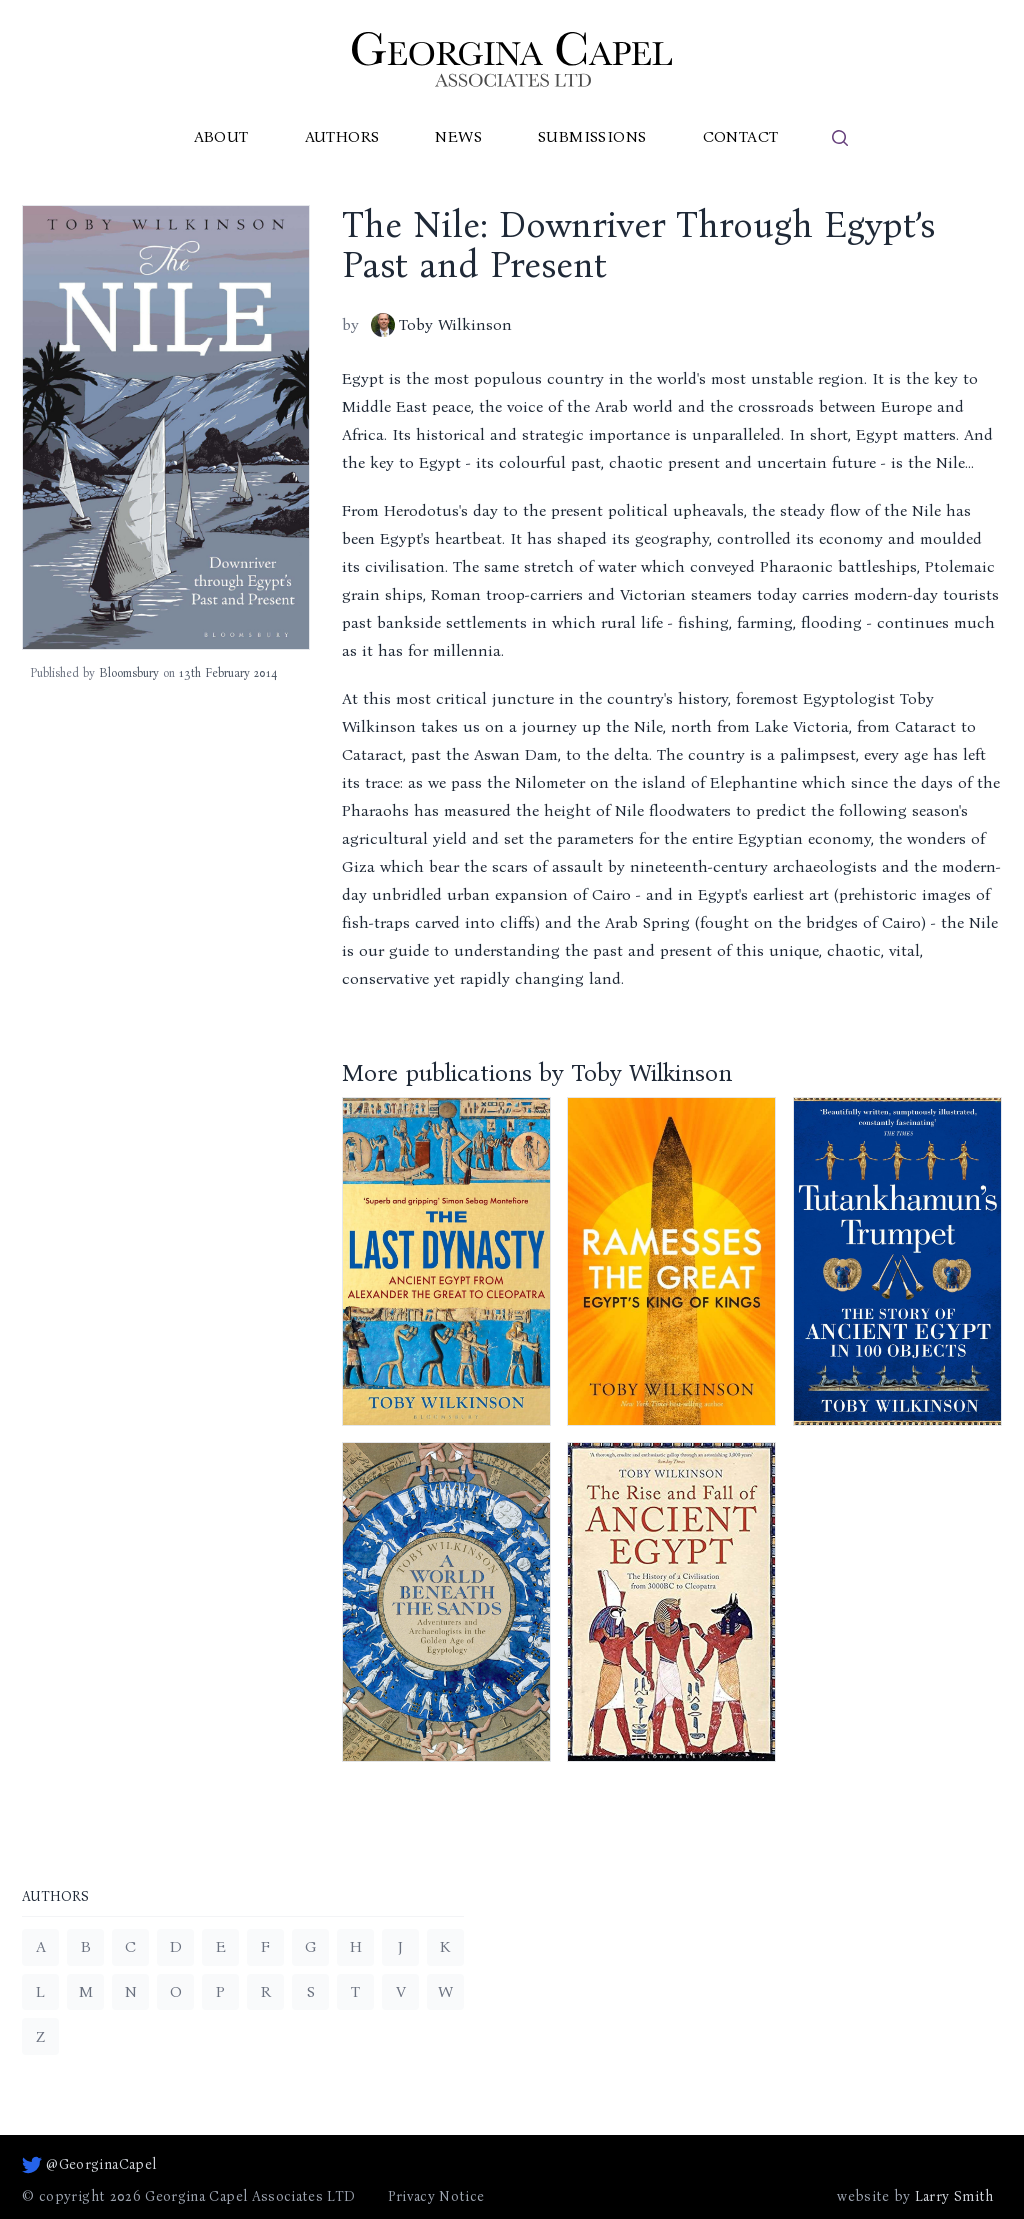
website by (915, 2197)
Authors (342, 136)
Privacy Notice (436, 2196)
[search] (840, 138)
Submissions (592, 136)
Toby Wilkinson (441, 325)
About (221, 136)
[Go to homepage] (512, 59)
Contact (741, 136)
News (458, 136)
